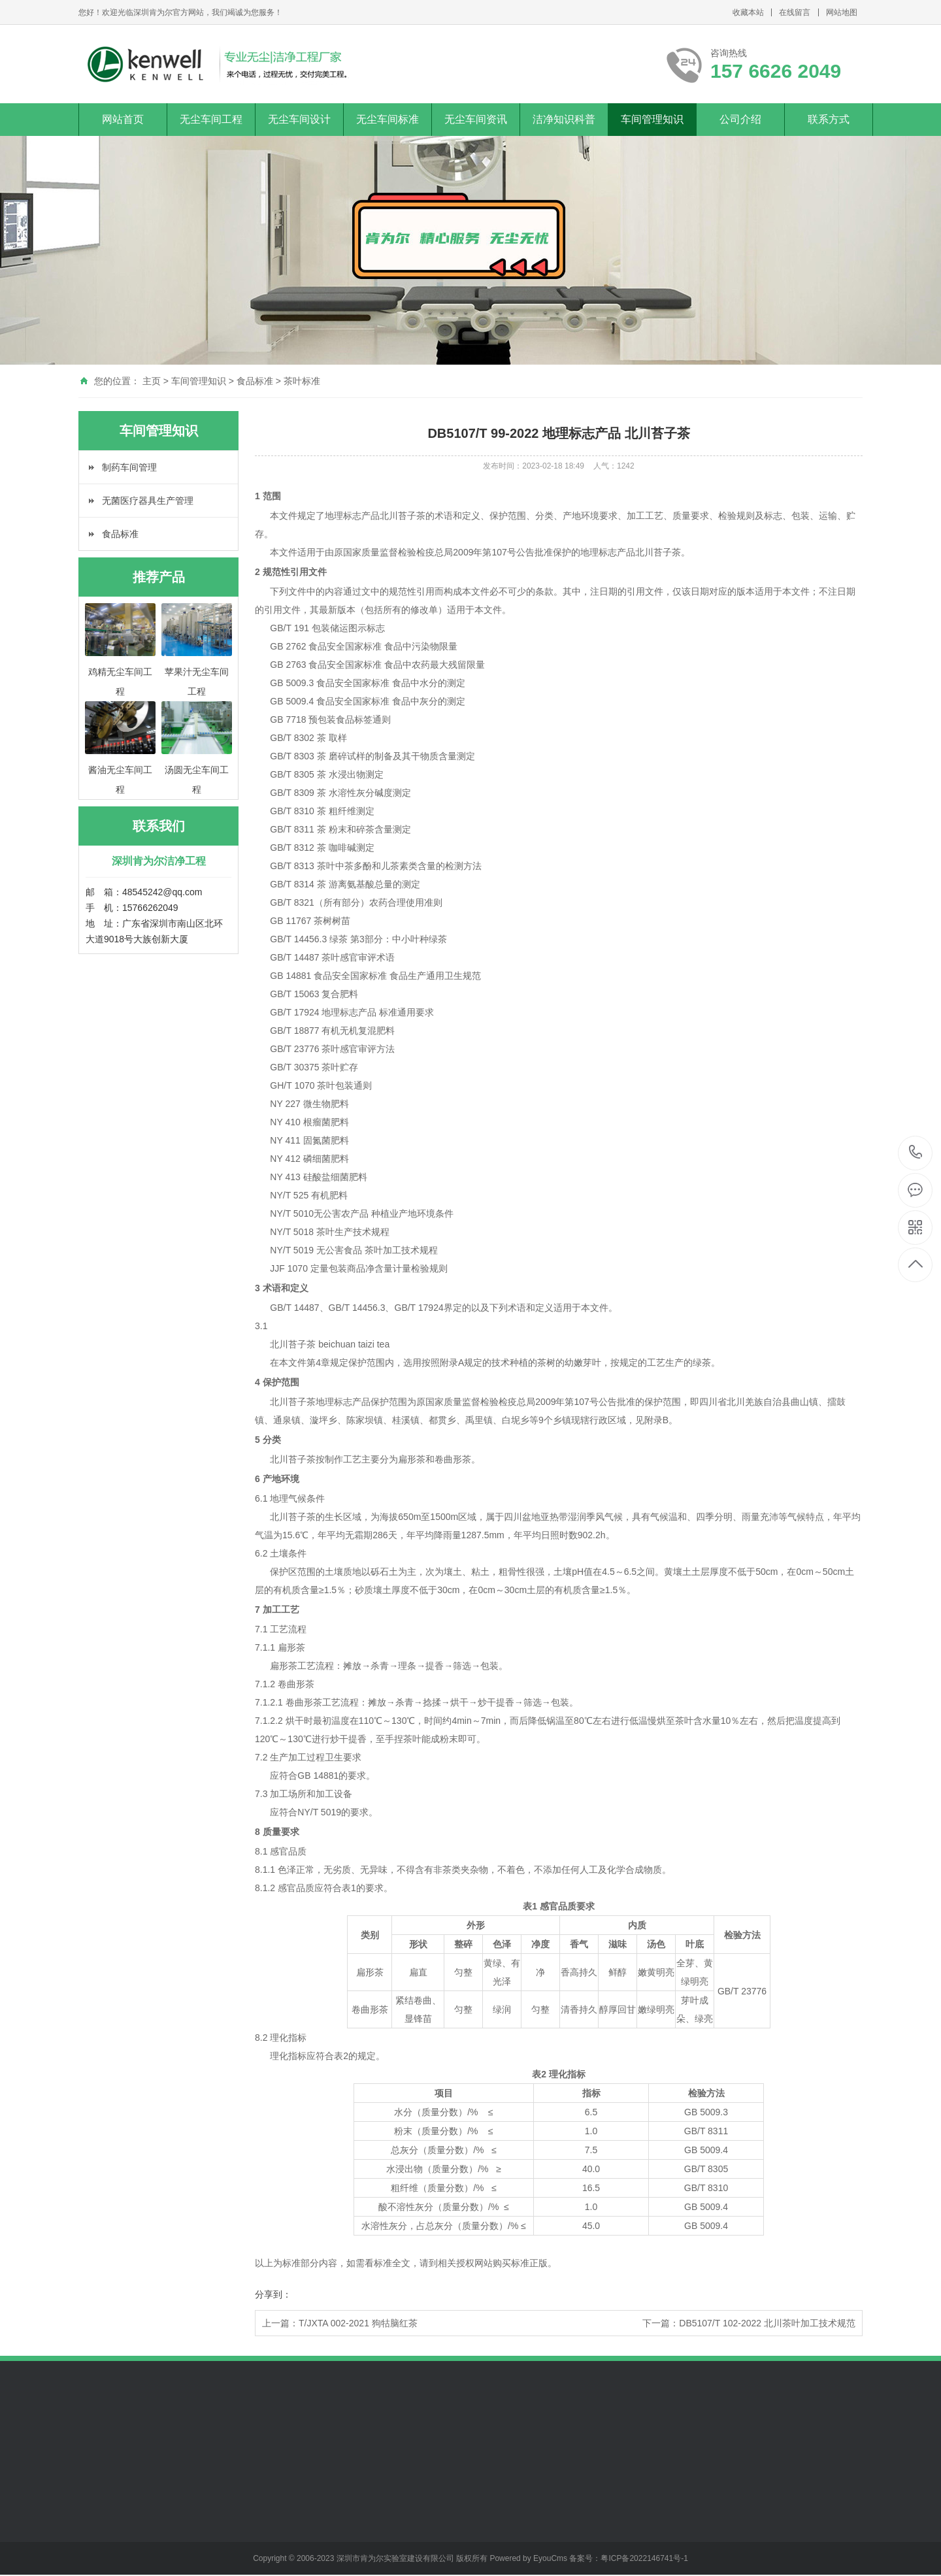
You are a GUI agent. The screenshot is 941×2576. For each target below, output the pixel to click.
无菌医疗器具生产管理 (147, 500)
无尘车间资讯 (475, 119)
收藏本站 (748, 12)
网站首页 (123, 119)
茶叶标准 (302, 381)
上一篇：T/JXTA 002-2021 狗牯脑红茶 (340, 2323)
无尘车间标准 (387, 119)
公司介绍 (740, 119)
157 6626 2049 (916, 1153)
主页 (151, 381)
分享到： (273, 2294)
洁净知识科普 (564, 119)
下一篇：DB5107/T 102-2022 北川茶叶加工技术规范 (748, 2323)
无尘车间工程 (211, 119)
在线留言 (794, 12)
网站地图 (841, 12)
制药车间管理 (129, 467)
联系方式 (829, 119)
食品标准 (255, 381)
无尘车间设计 (299, 119)
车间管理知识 (652, 119)
